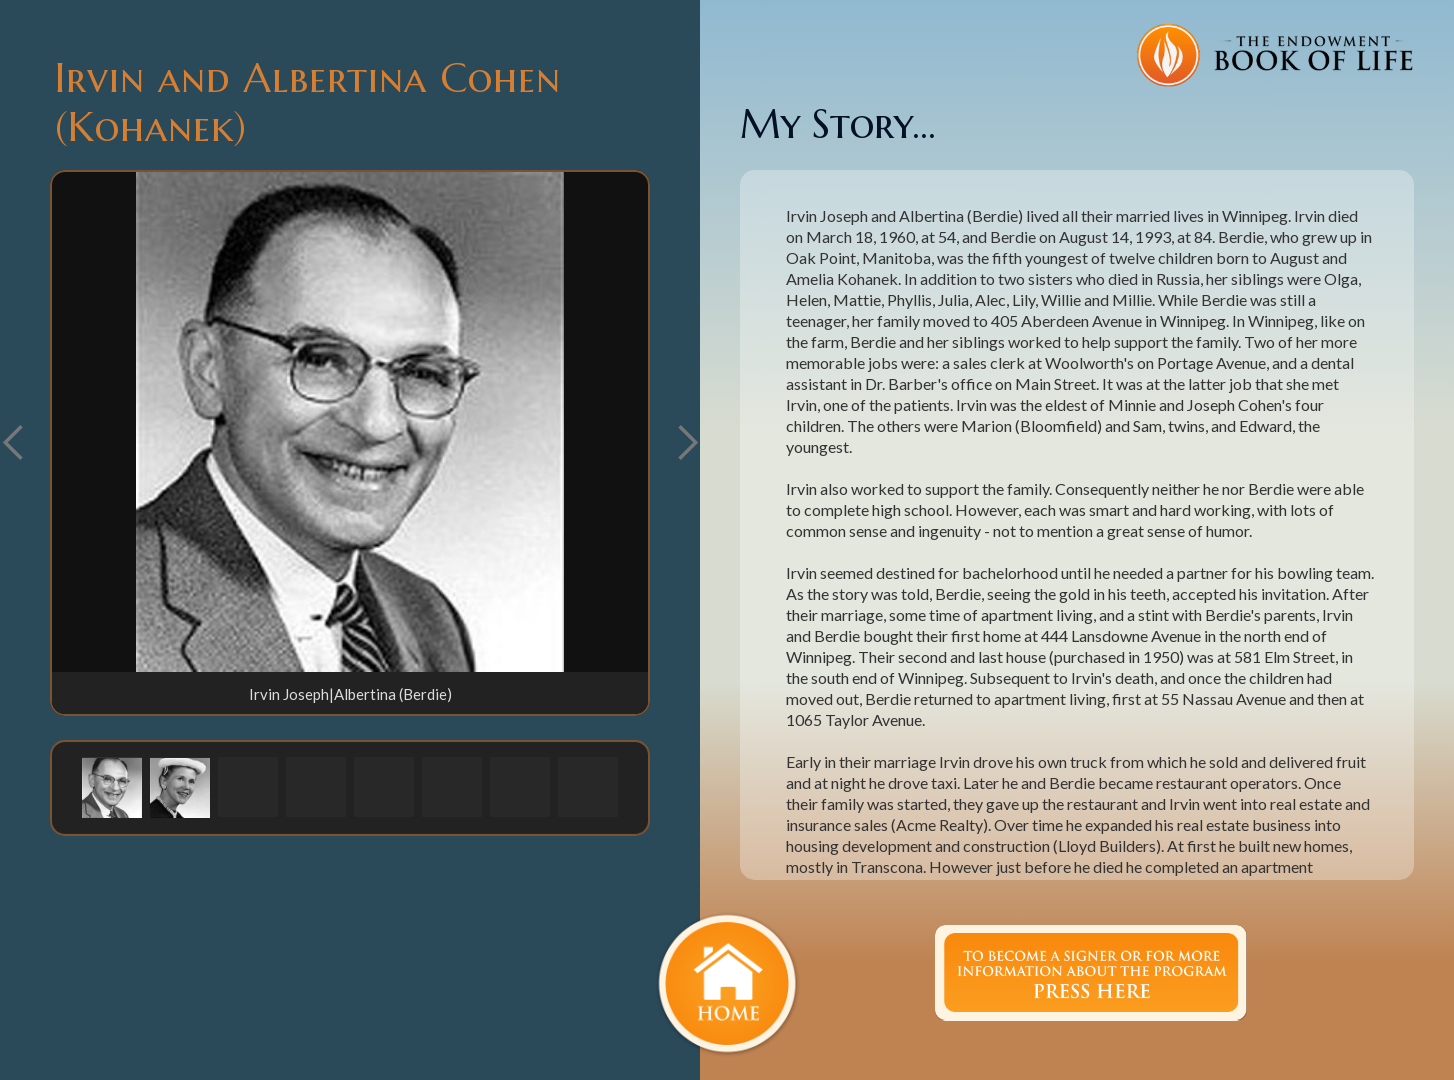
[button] (687, 443)
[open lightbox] (350, 422)
